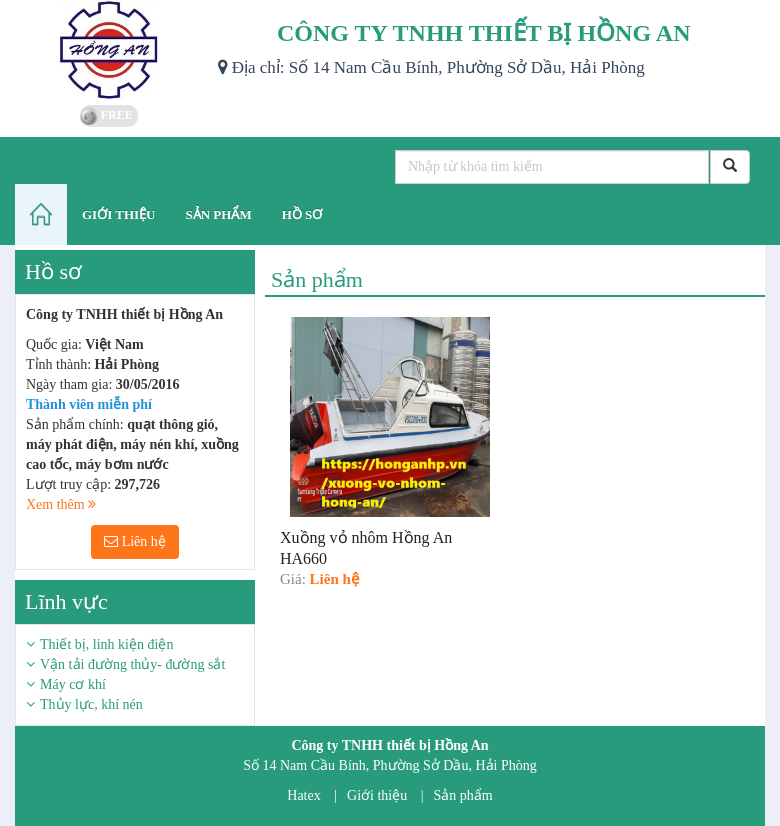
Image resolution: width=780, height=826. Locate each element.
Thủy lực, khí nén (91, 704)
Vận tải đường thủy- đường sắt (132, 664)
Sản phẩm (463, 795)
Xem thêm (61, 504)
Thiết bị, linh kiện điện (106, 644)
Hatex (303, 795)
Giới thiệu (377, 795)
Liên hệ (135, 541)
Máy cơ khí (73, 684)
